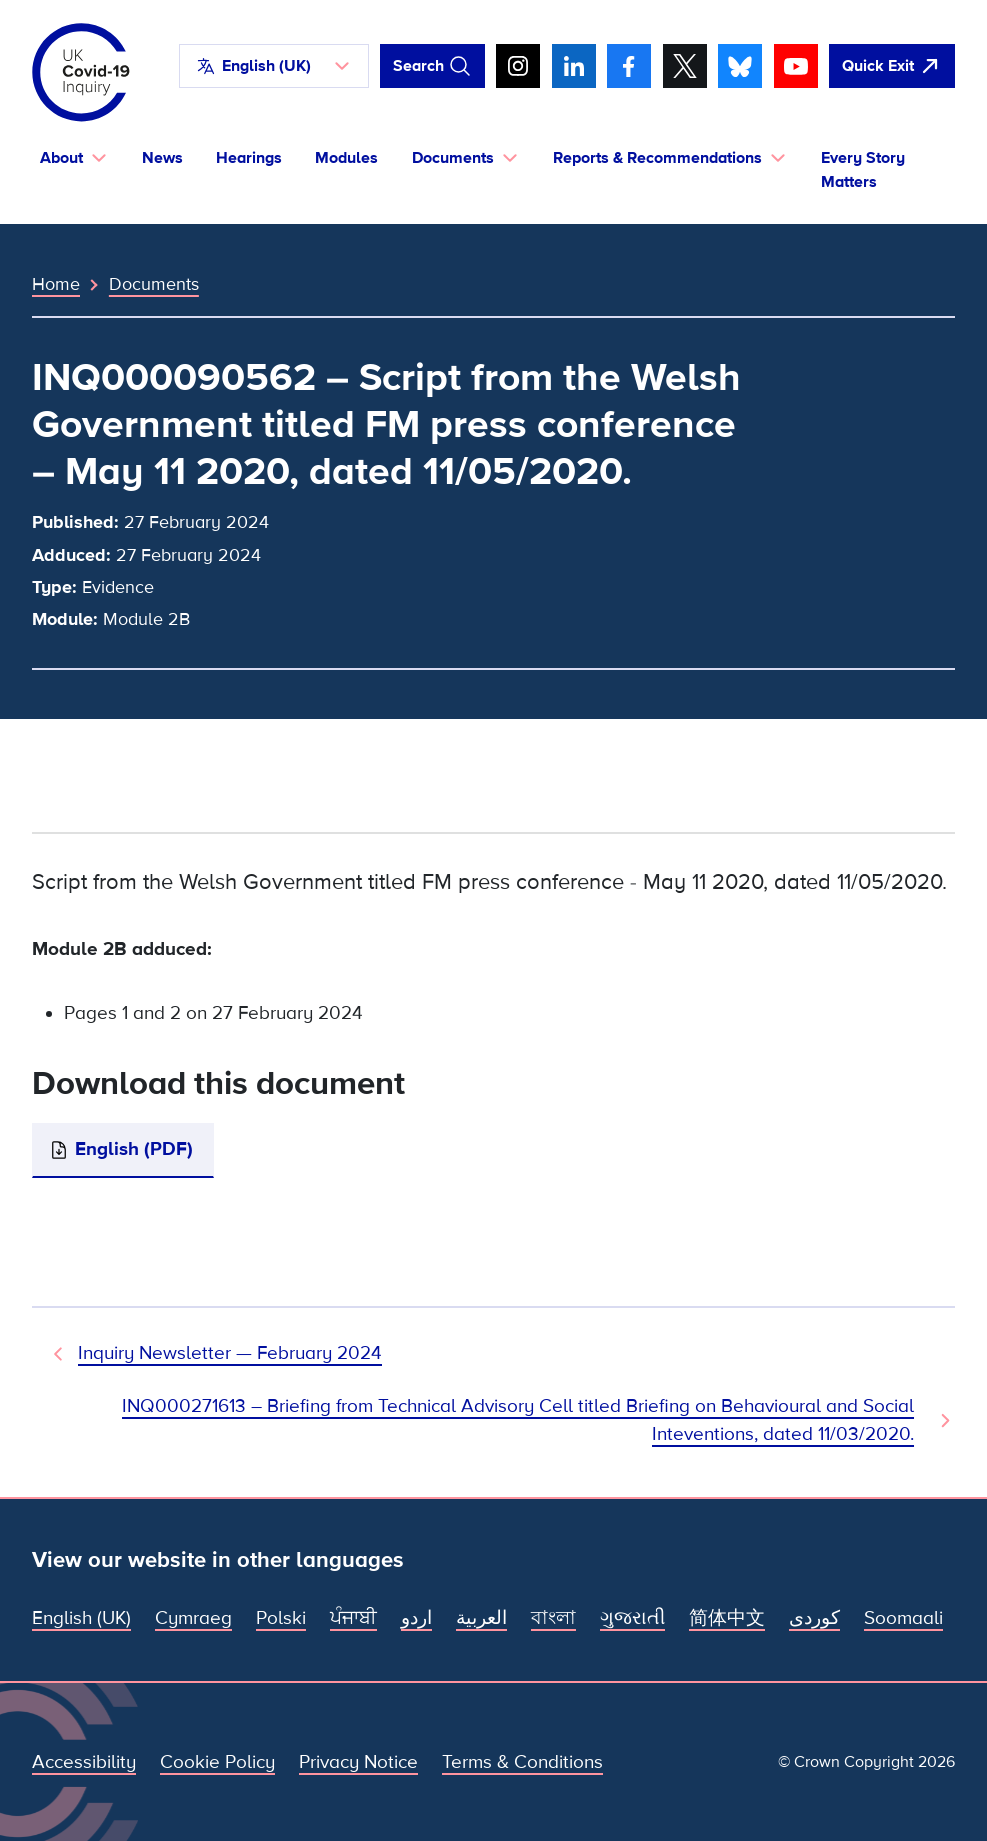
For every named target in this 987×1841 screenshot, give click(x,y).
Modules (346, 158)
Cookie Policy (217, 1762)
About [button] (61, 158)
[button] (274, 66)
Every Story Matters (863, 170)
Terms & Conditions (522, 1762)
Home (56, 284)
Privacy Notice (358, 1762)
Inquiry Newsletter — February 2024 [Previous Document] (230, 1353)
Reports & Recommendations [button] (657, 158)
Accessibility (84, 1762)
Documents (154, 284)
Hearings (249, 158)
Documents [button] (453, 158)
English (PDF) (134, 1149)
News (162, 158)
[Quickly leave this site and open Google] (892, 66)
